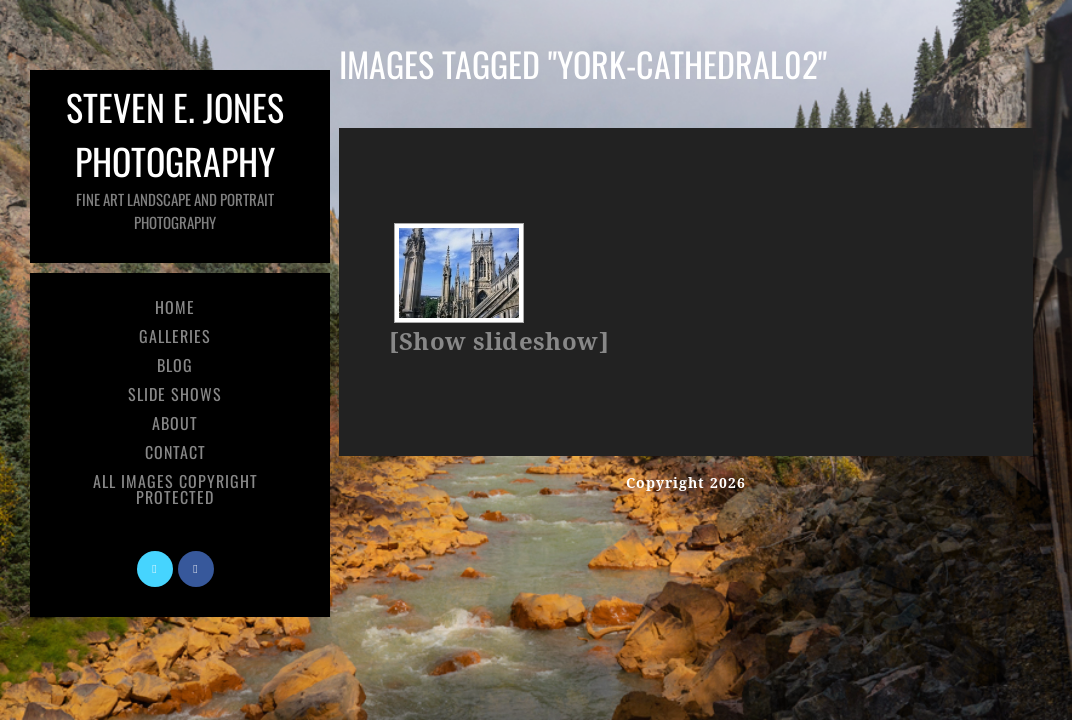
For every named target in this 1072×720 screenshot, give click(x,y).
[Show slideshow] (499, 342)
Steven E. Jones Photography (175, 156)
